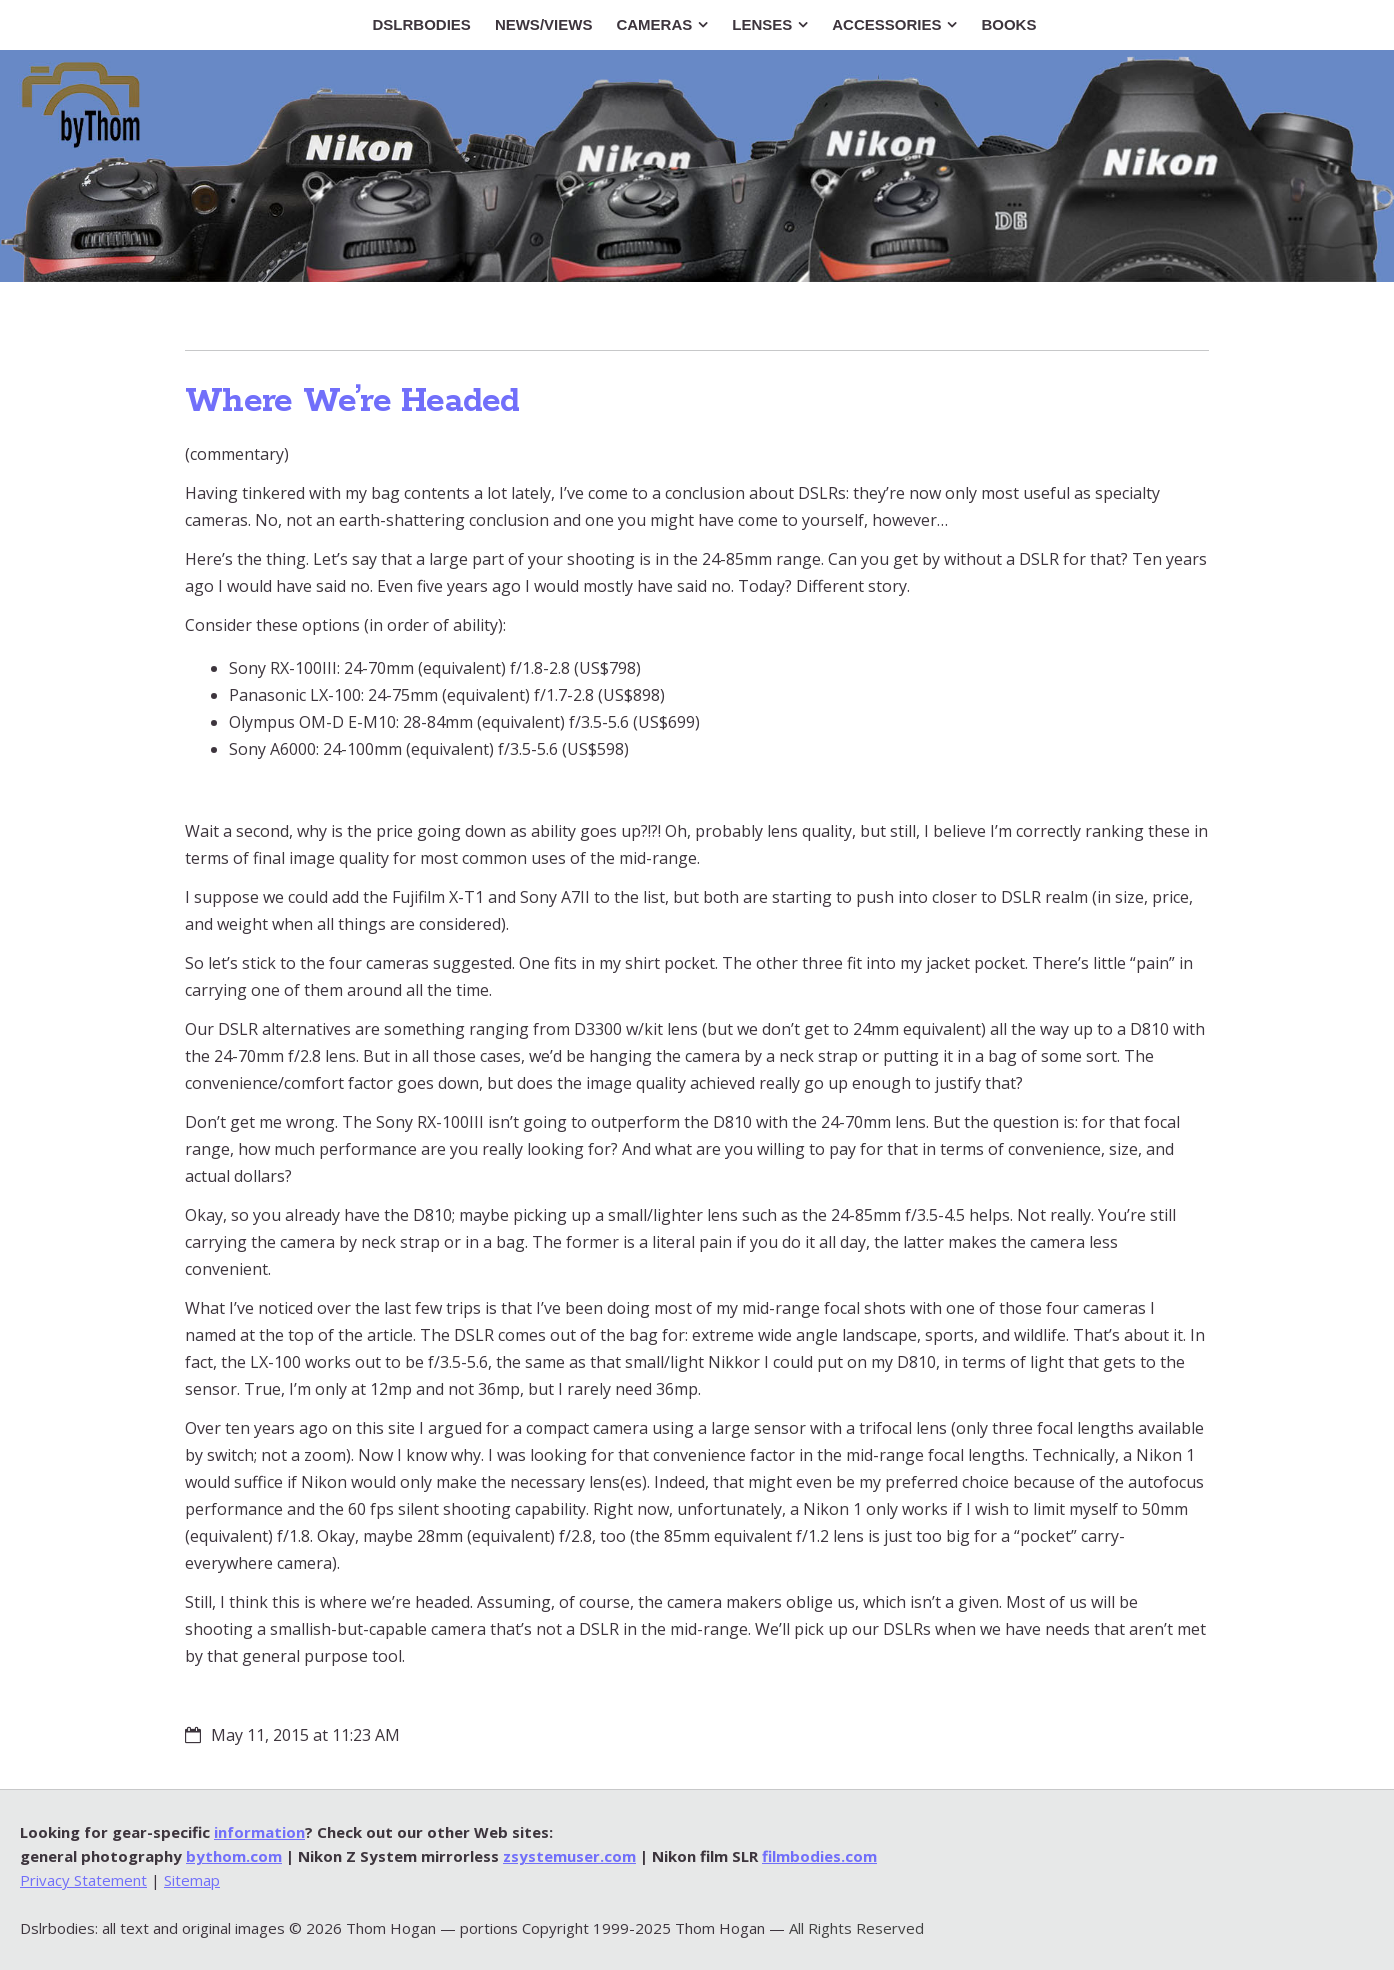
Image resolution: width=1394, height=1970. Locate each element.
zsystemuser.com (569, 1856)
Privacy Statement (83, 1880)
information (259, 1832)
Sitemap (192, 1880)
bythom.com (234, 1856)
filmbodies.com (819, 1856)
